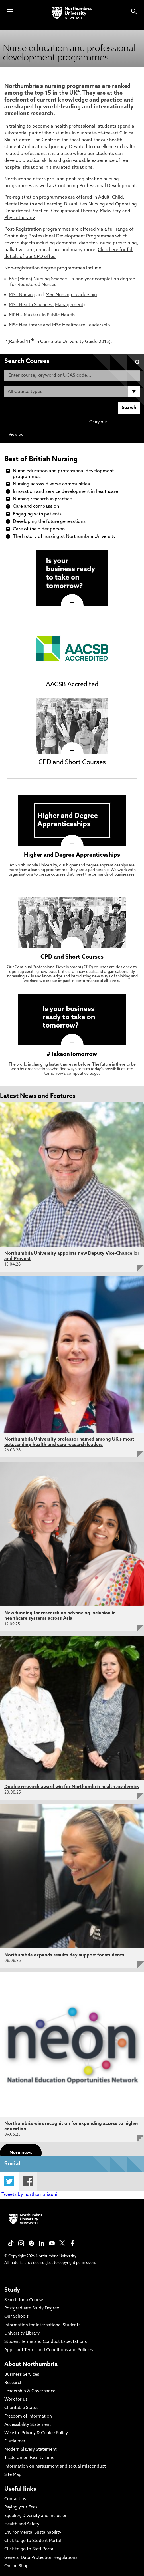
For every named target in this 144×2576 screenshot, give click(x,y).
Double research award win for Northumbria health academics (71, 1787)
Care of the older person (39, 529)
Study (12, 2290)
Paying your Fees (20, 2507)
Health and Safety (21, 2524)
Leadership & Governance (29, 2391)
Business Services (21, 2375)
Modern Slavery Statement (30, 2450)
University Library (22, 2333)
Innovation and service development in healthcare (65, 491)
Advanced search (124, 422)
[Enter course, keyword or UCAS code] (72, 375)
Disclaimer (14, 2441)
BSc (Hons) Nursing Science (38, 279)
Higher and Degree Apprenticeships (72, 855)
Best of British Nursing (41, 459)
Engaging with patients (37, 514)
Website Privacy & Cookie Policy (36, 2433)
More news (20, 2153)
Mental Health (19, 204)
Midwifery (111, 211)
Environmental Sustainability (32, 2533)
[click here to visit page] (72, 602)
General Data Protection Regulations (40, 2558)
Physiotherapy (19, 218)
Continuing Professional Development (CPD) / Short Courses (83, 435)
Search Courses (27, 361)
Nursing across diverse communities (51, 484)
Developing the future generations (49, 521)
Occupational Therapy (74, 211)
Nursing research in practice (42, 499)
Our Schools (16, 2317)
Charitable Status (21, 2408)
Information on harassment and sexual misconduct (55, 2466)
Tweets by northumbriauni (29, 2194)
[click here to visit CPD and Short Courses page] (72, 751)
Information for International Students (42, 2325)
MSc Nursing (22, 295)
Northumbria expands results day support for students (64, 1955)
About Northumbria (31, 2364)
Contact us (15, 2499)
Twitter (9, 2181)
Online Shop (16, 2566)
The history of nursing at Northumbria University (64, 536)
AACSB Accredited (72, 684)
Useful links (20, 2489)
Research (13, 2383)
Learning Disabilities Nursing (74, 204)
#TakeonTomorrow (72, 1054)
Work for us (15, 2399)
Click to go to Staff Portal (29, 2549)
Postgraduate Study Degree (31, 2308)
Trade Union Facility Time (29, 2458)
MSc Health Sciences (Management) (47, 305)
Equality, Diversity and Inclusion (36, 2516)
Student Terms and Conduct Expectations (45, 2342)
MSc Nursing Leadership (71, 295)
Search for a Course (23, 2300)
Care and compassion (36, 506)
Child (117, 197)
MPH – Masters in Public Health (42, 315)
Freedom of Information (28, 2416)
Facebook (28, 2181)
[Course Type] (72, 391)
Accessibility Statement (27, 2425)
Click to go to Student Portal (32, 2541)
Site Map (12, 2475)
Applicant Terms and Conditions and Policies (48, 2350)
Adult (103, 197)
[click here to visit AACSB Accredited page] (72, 673)
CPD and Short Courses (72, 762)
